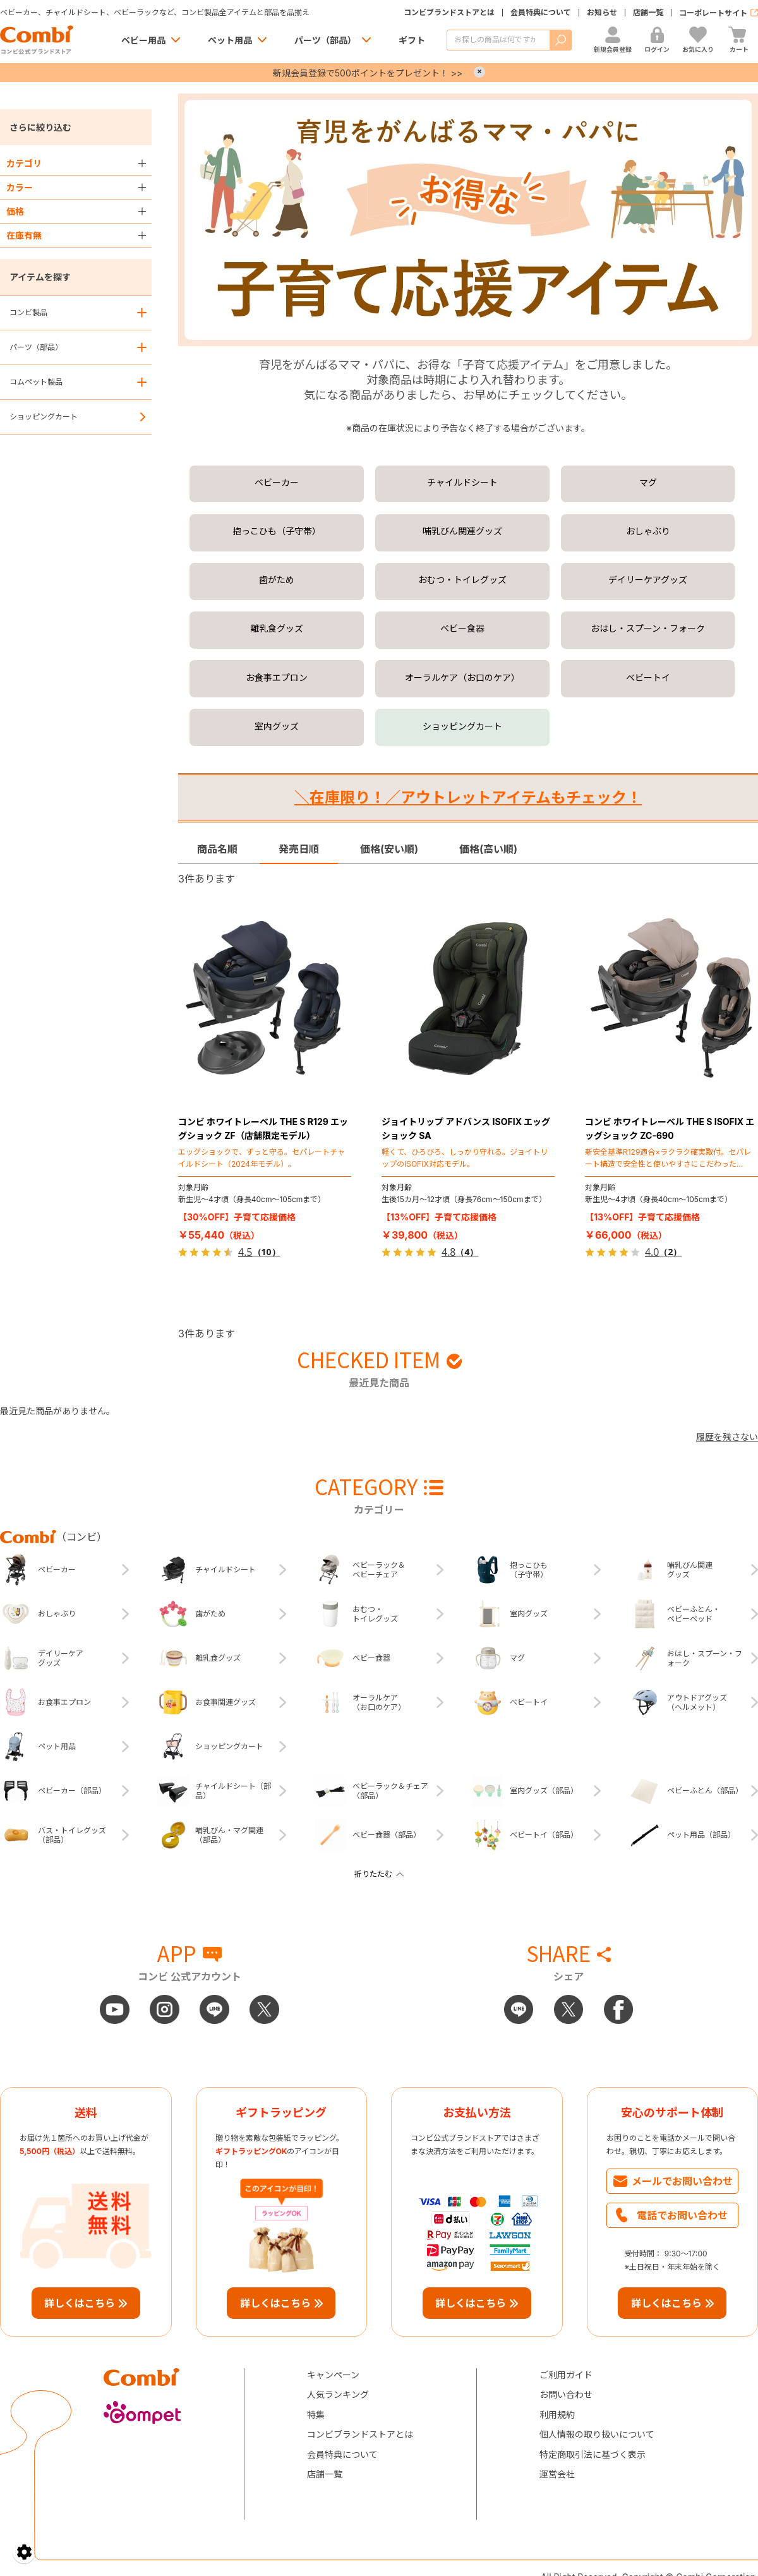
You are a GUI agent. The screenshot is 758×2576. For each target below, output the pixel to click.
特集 (316, 2414)
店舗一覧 (648, 12)
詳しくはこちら (79, 2303)
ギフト (412, 40)
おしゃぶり (648, 531)
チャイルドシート (462, 482)
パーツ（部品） (325, 40)
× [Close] (479, 72)
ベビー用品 (143, 40)
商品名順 (217, 849)
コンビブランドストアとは (449, 12)
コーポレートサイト (713, 13)
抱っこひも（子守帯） (276, 531)
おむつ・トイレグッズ (462, 579)
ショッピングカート (43, 416)
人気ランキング (338, 2394)
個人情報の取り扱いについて (596, 2434)
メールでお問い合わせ (682, 2181)
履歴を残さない (727, 1436)
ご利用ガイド (566, 2374)
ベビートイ (648, 677)
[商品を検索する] (498, 40)
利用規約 (557, 2414)
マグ (648, 482)
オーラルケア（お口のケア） (462, 677)
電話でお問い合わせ (682, 2215)
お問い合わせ (566, 2394)
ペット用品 (230, 40)
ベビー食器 (462, 628)
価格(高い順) (488, 849)
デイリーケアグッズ (647, 579)
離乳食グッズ (276, 628)
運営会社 (557, 2474)
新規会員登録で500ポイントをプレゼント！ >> (367, 73)
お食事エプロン (277, 677)
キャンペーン (333, 2374)
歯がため (276, 579)
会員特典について (540, 12)
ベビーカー (277, 482)
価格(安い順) (389, 849)
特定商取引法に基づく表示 (592, 2454)
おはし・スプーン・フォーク (648, 628)
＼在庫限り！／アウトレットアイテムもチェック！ (468, 797)
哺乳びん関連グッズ (462, 531)
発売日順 (299, 849)
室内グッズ (277, 726)
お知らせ (602, 12)
